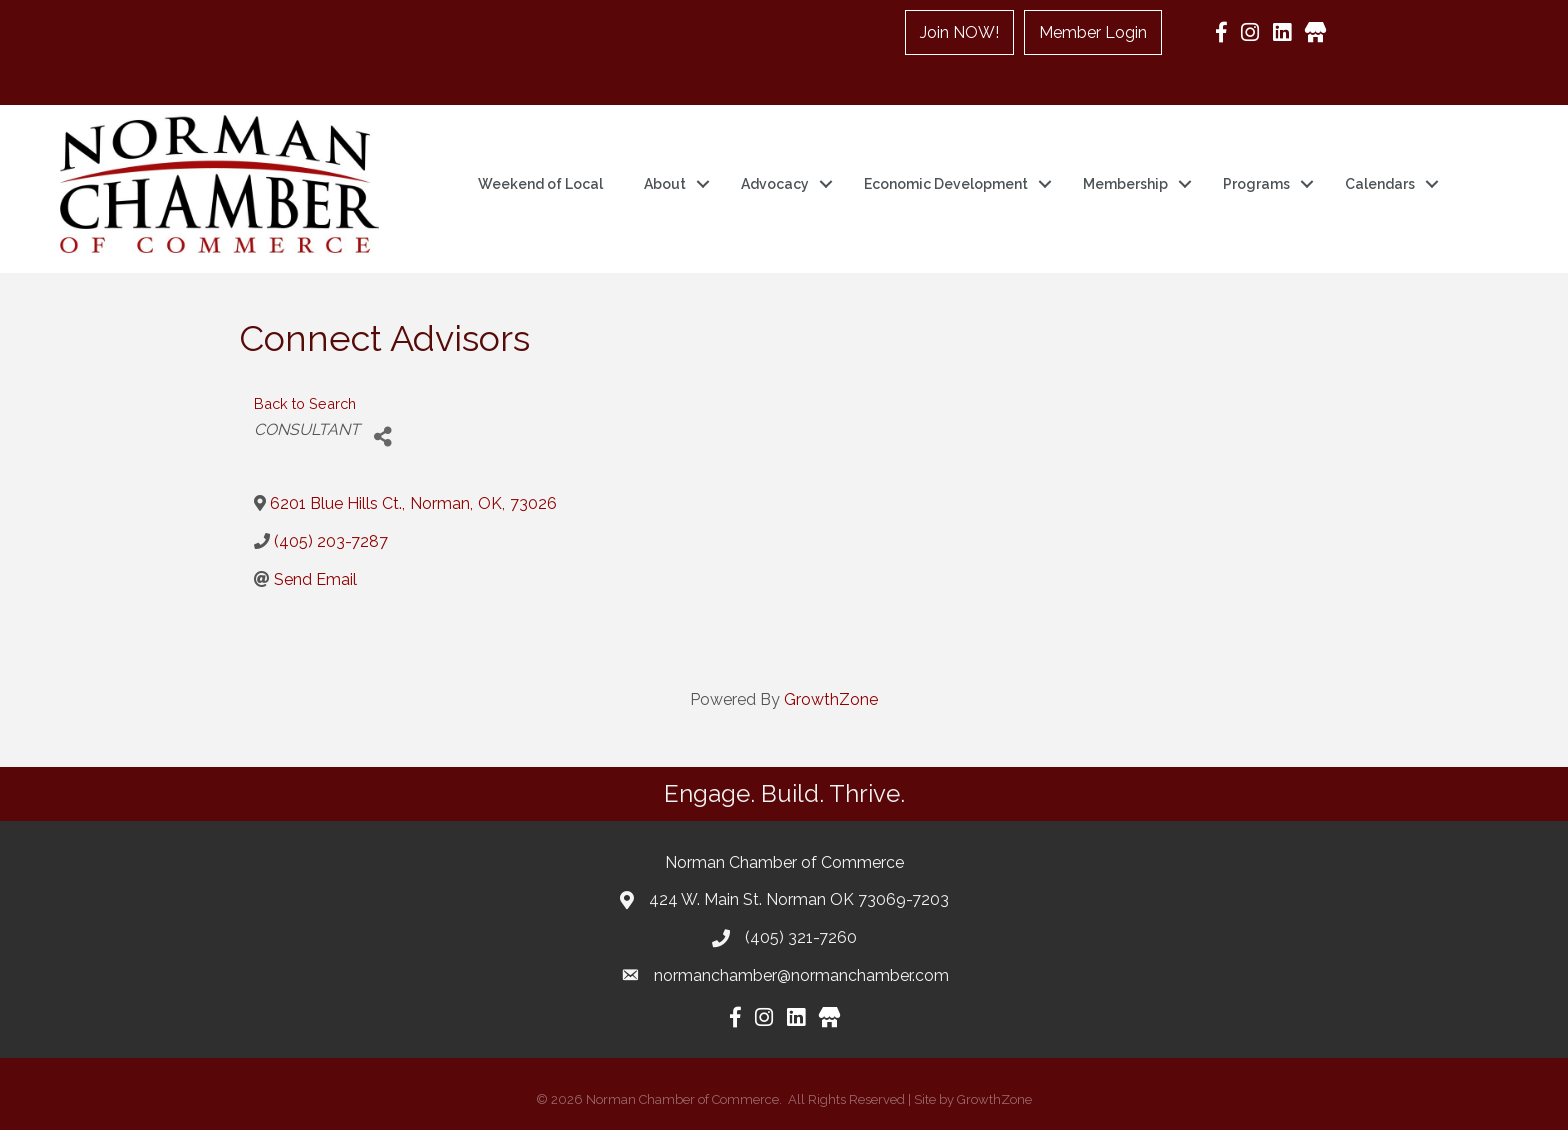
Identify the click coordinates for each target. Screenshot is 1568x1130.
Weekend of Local (540, 184)
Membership (1125, 184)
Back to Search (305, 403)
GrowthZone (831, 699)
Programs (1256, 184)
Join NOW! (960, 32)
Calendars (1380, 184)
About (665, 184)
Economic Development (946, 184)
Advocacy (775, 184)
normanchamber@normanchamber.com (801, 975)
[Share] (382, 437)
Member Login (1094, 32)
